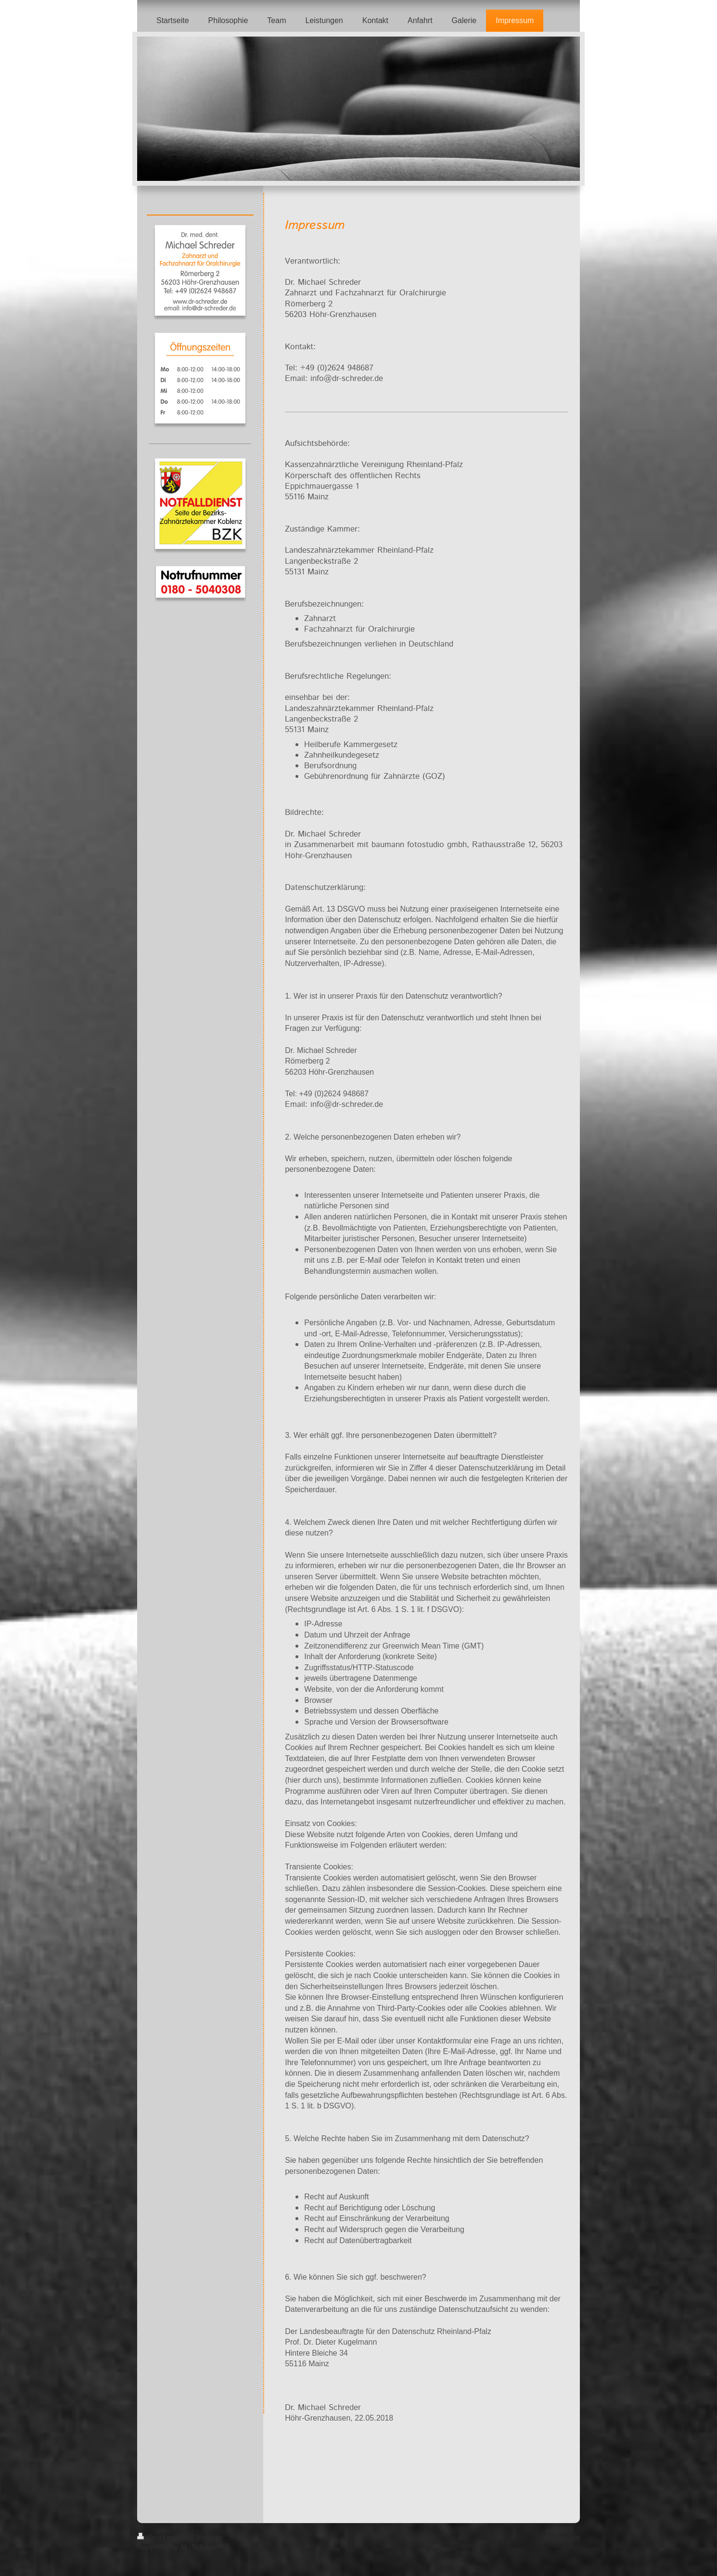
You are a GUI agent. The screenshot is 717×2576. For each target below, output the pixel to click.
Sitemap (209, 2537)
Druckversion (164, 2537)
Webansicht (561, 2537)
